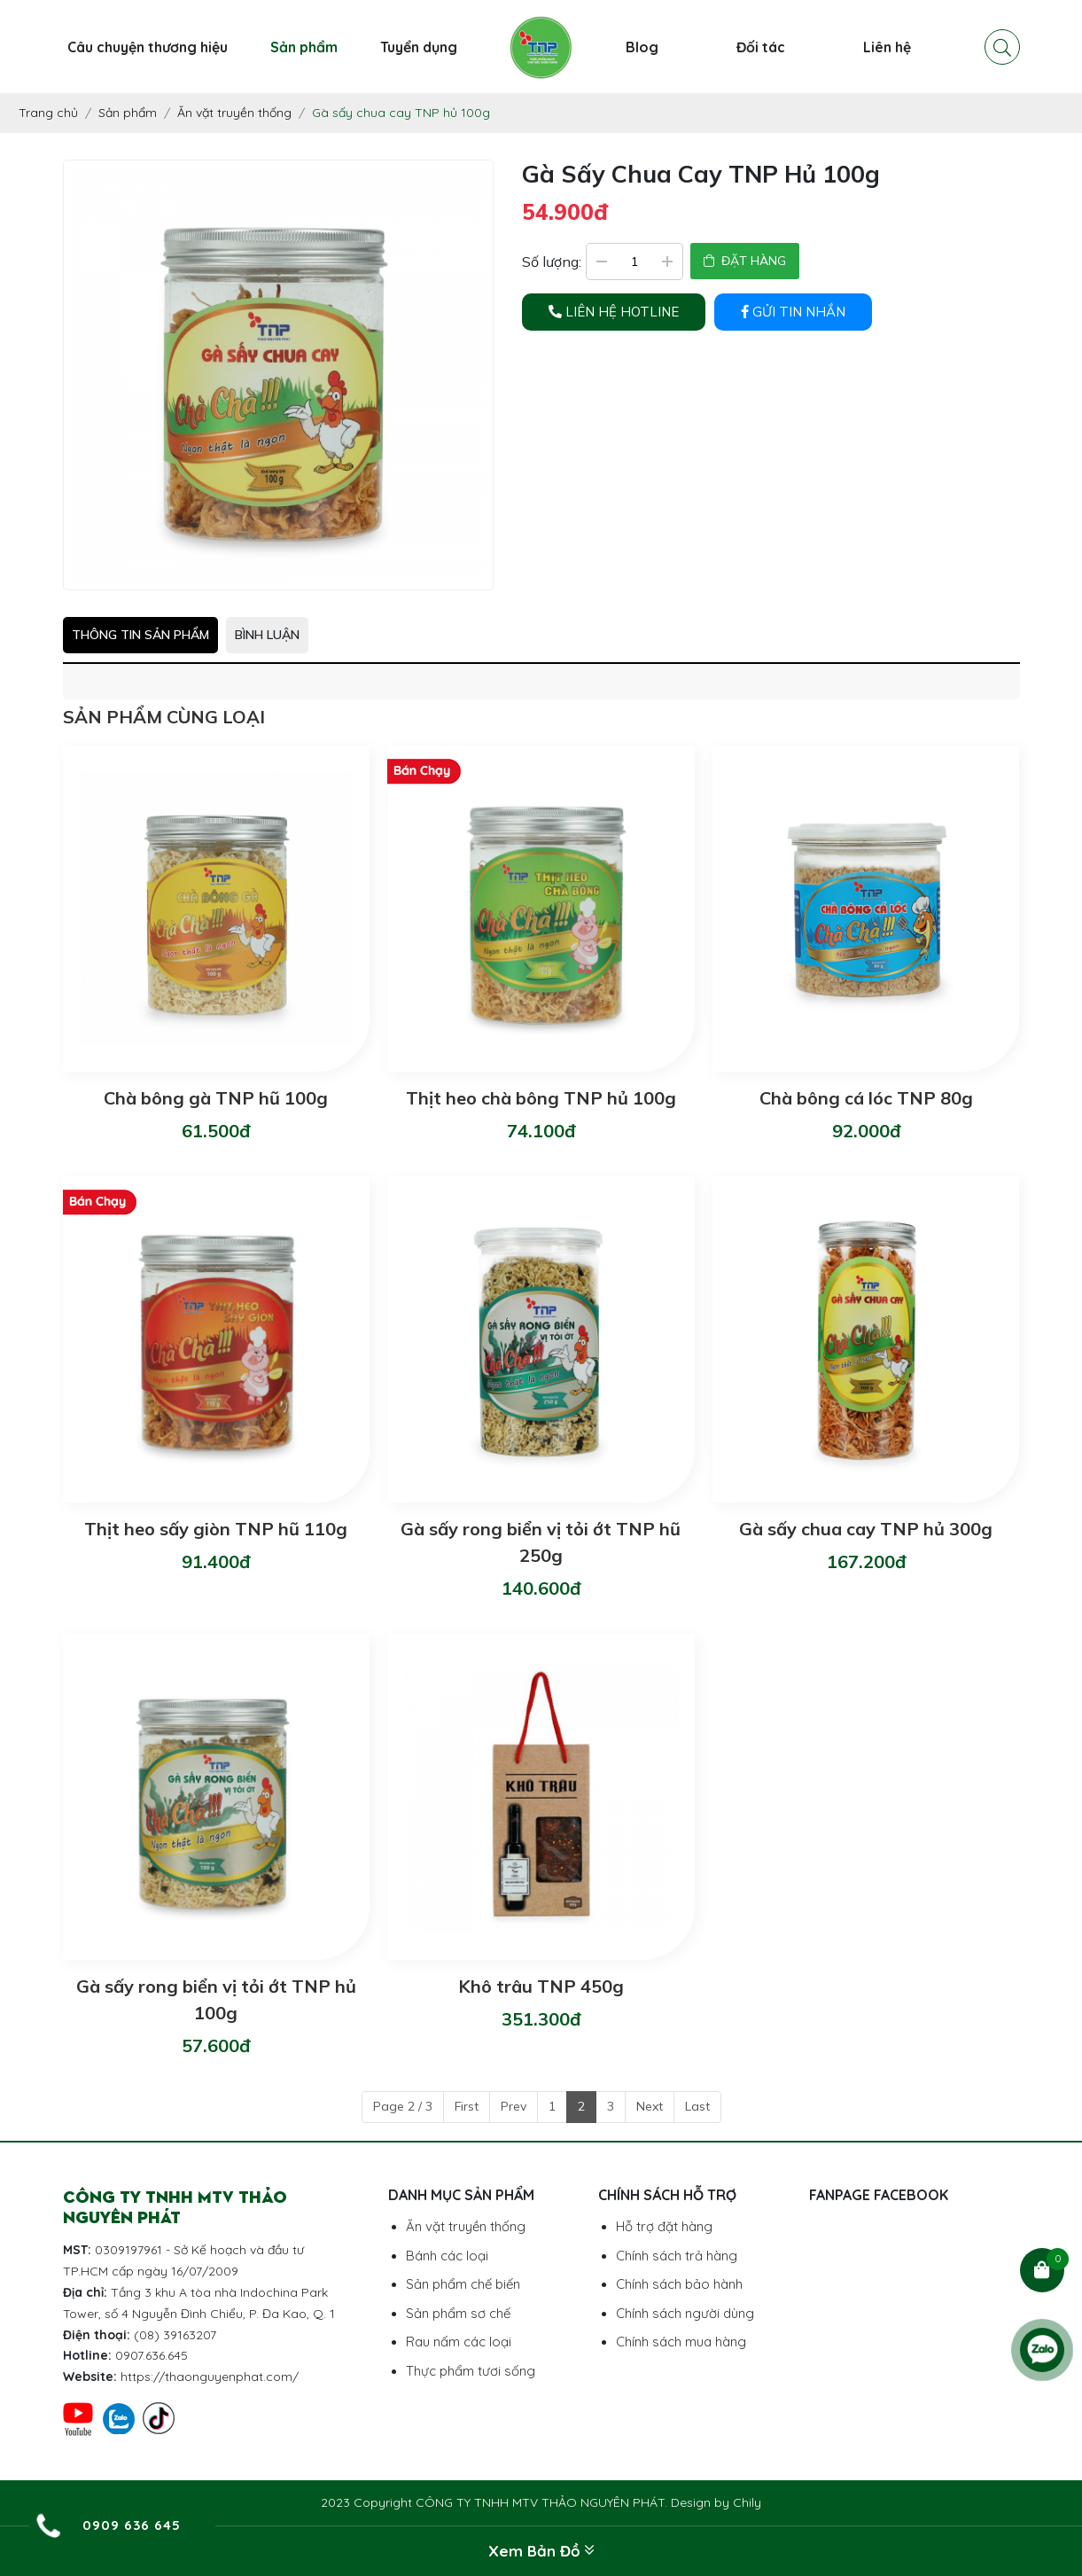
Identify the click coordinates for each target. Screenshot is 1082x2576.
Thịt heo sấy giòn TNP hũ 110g (215, 1529)
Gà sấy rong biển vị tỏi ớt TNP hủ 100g (216, 1999)
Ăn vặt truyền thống (465, 2226)
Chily (747, 2502)
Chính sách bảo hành (679, 2283)
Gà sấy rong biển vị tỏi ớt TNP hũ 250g (541, 1542)
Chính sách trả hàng (676, 2255)
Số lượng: (551, 261)
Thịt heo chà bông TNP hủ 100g (541, 1098)
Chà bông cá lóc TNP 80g (866, 1098)
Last (697, 2106)
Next (649, 2106)
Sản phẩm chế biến (463, 2283)
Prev (513, 2106)
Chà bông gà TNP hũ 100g (216, 1098)
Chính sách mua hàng (681, 2341)
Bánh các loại (447, 2255)
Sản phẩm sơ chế (458, 2313)
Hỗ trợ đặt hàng (664, 2226)
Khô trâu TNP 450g (541, 1986)
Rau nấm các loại (458, 2341)
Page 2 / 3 (402, 2106)
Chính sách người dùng (685, 2313)
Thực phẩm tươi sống (470, 2370)
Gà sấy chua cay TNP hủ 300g (865, 1529)
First (467, 2106)
